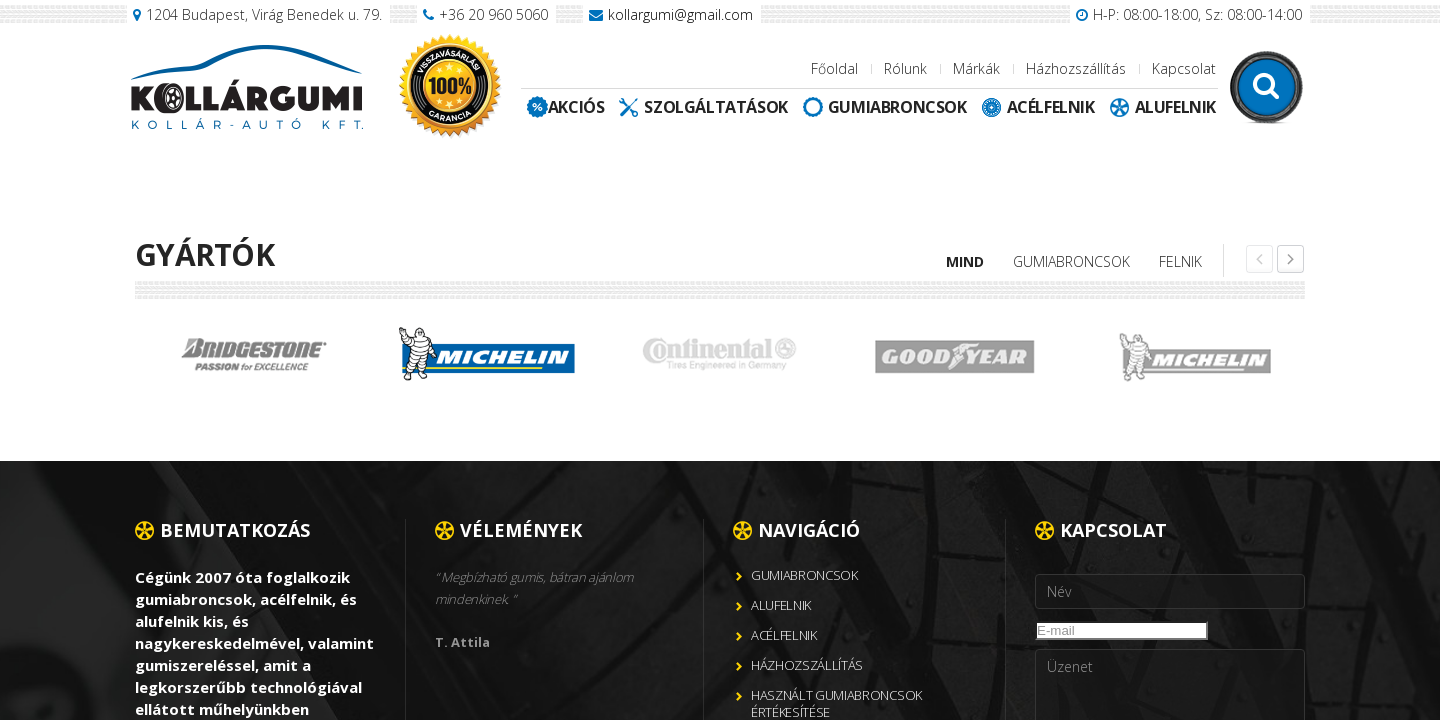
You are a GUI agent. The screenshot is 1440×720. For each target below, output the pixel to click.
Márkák (976, 68)
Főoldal (834, 68)
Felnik (1180, 261)
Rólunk (905, 68)
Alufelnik (1175, 107)
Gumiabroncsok (897, 107)
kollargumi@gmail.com (680, 14)
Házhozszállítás (1076, 68)
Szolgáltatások (715, 107)
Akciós (576, 107)
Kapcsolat (1184, 68)
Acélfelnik (1051, 107)
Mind (965, 261)
